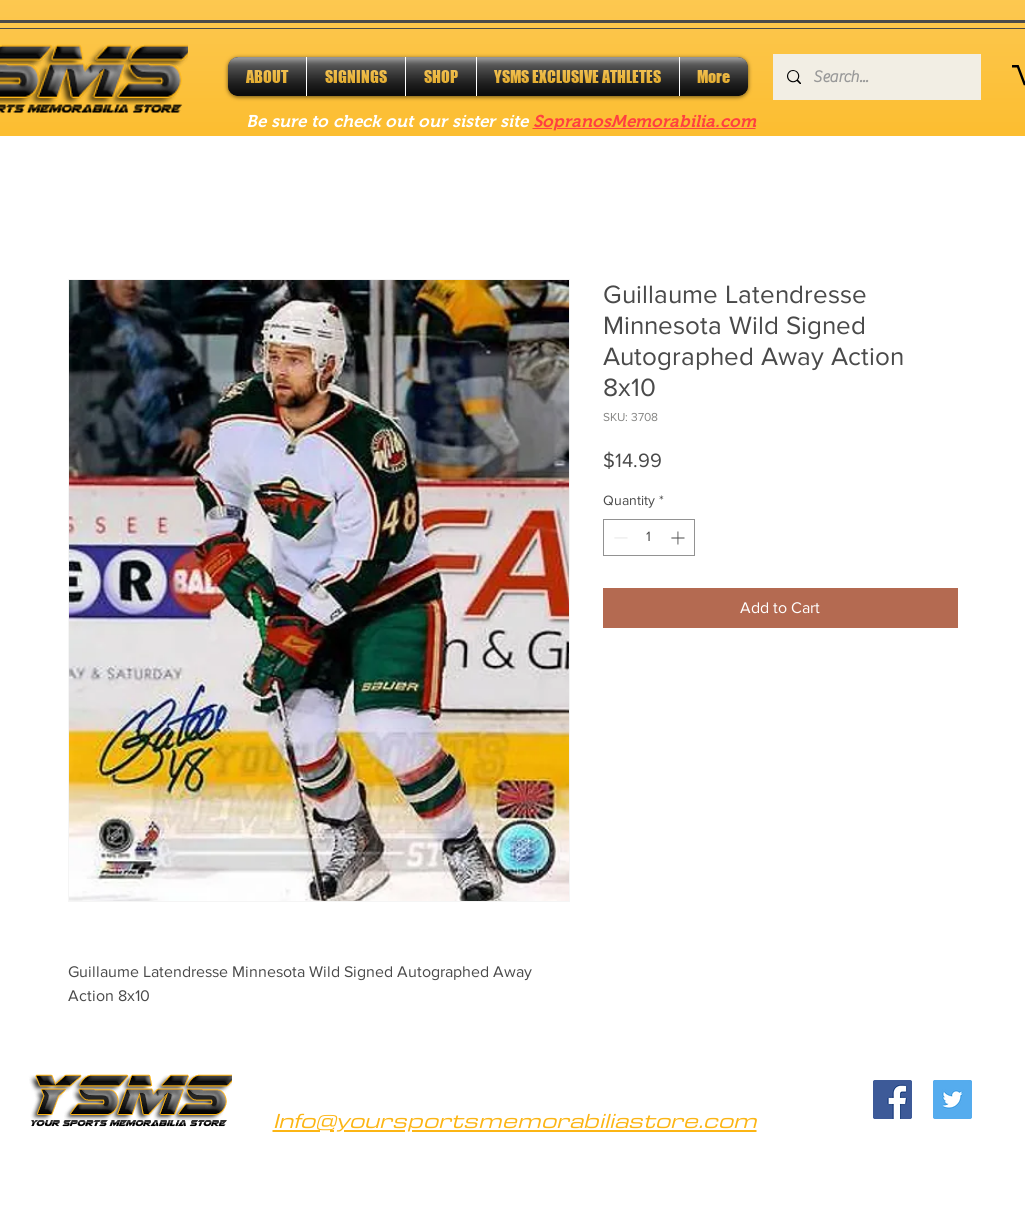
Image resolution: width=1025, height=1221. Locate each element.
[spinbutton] (649, 537)
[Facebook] (892, 1099)
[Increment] (679, 537)
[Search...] (876, 77)
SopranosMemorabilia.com (644, 121)
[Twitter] (952, 1099)
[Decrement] (618, 537)
